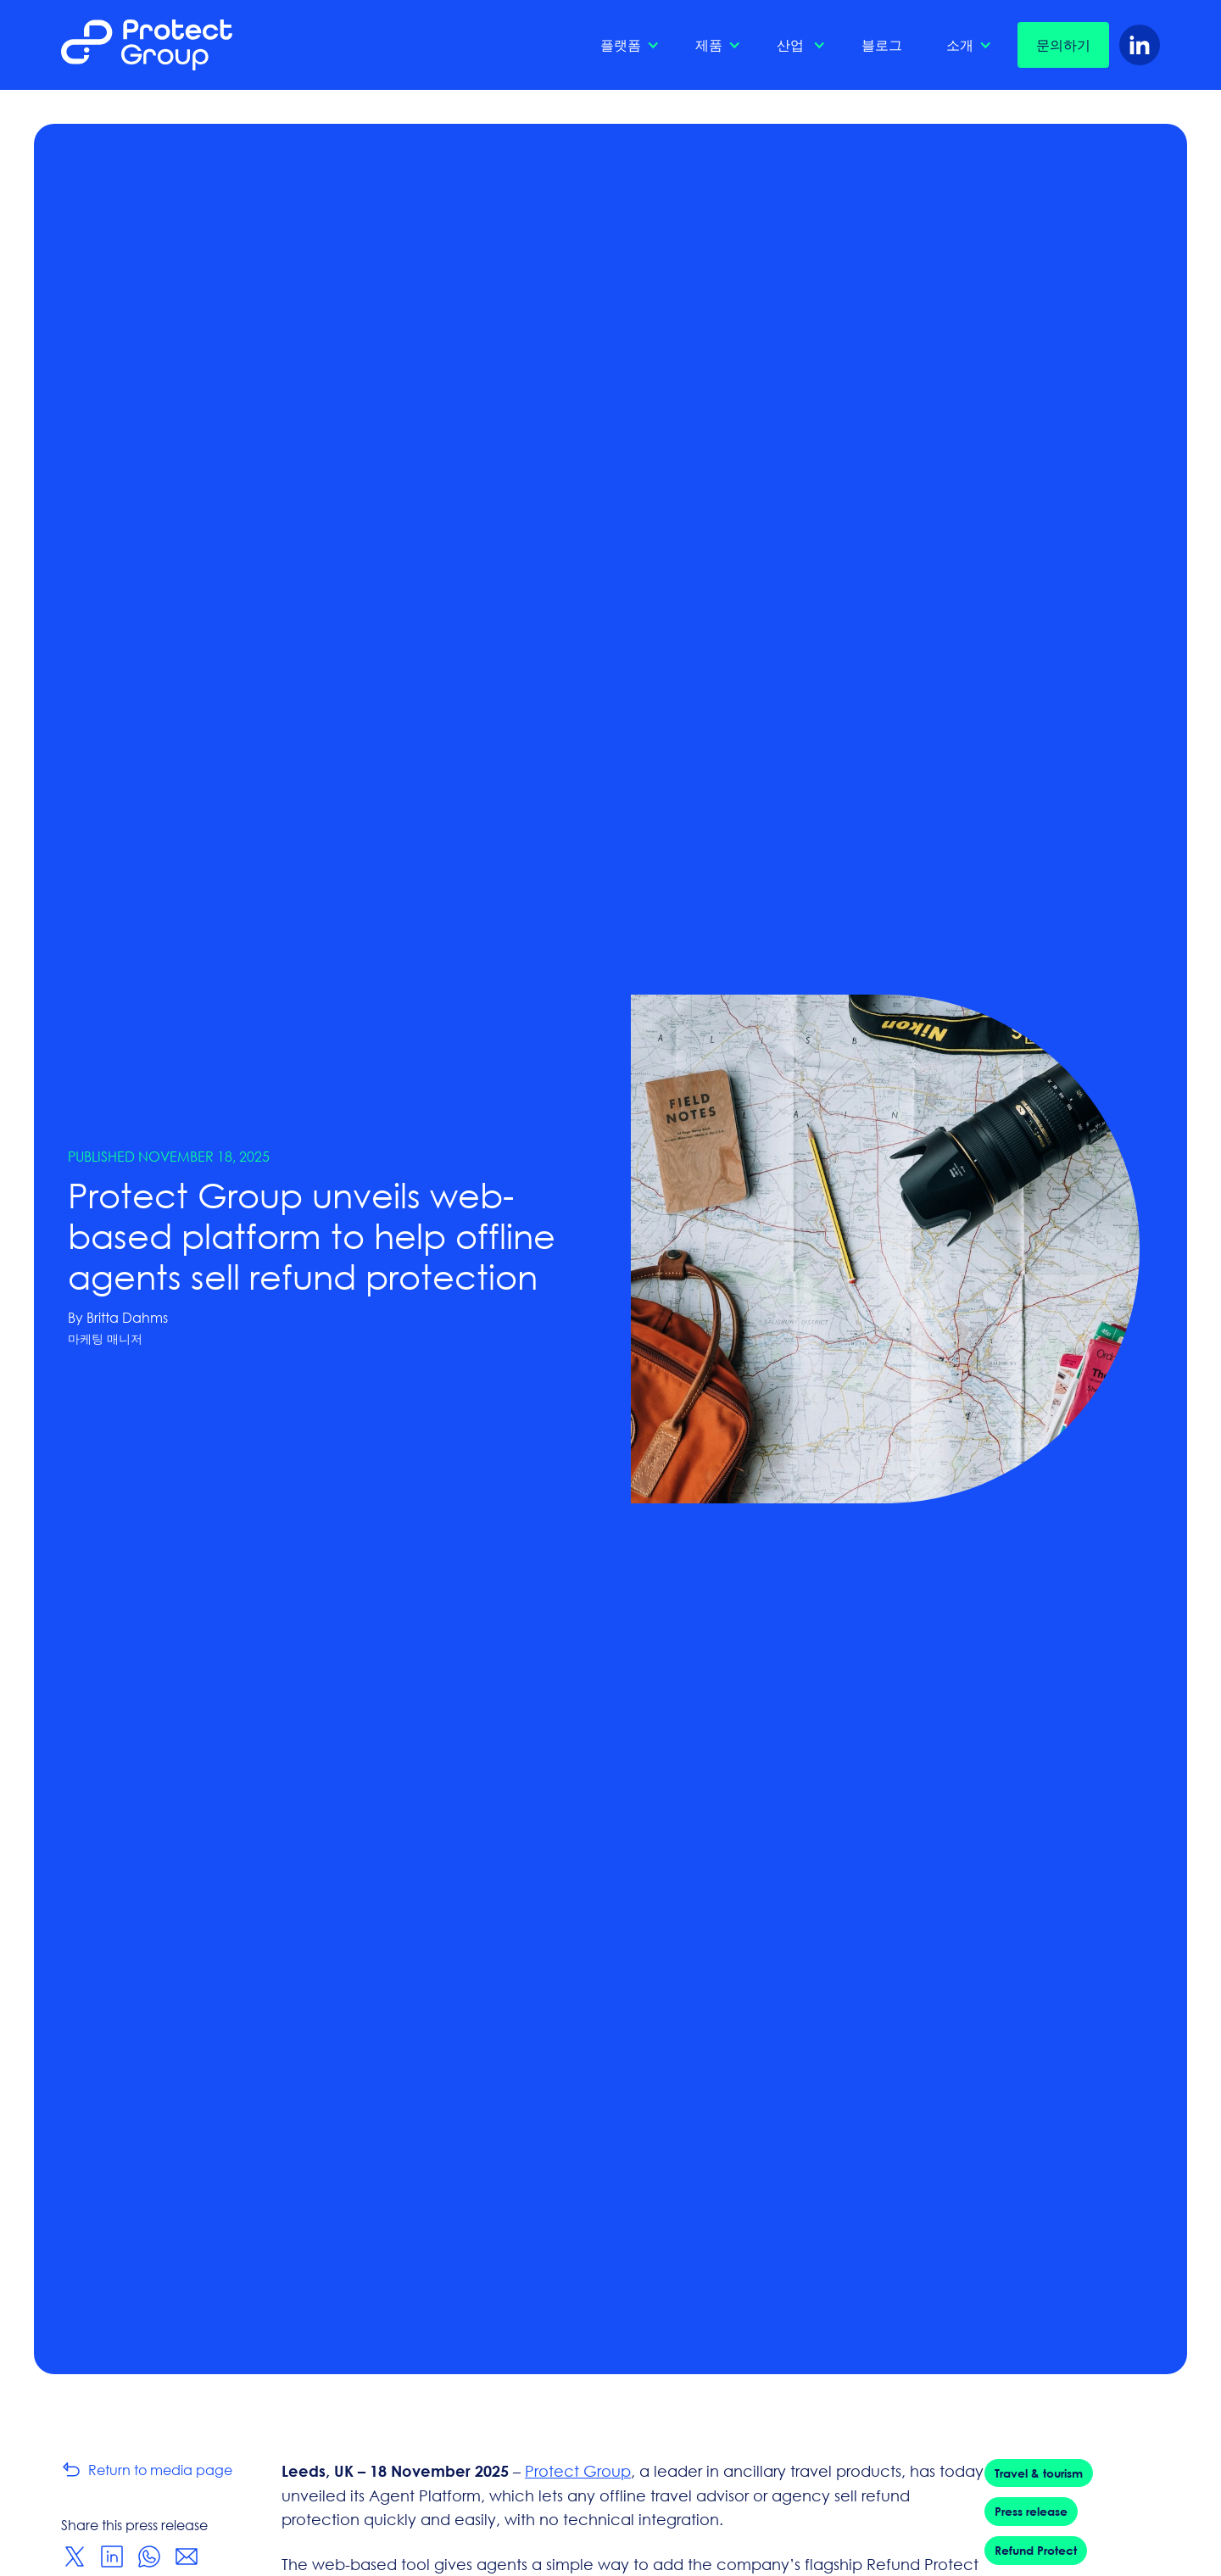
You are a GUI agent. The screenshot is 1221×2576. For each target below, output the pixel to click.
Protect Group (578, 2471)
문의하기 (1063, 44)
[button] (625, 45)
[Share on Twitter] (74, 2556)
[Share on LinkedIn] (111, 2556)
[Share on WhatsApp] (149, 2556)
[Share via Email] (186, 2556)
